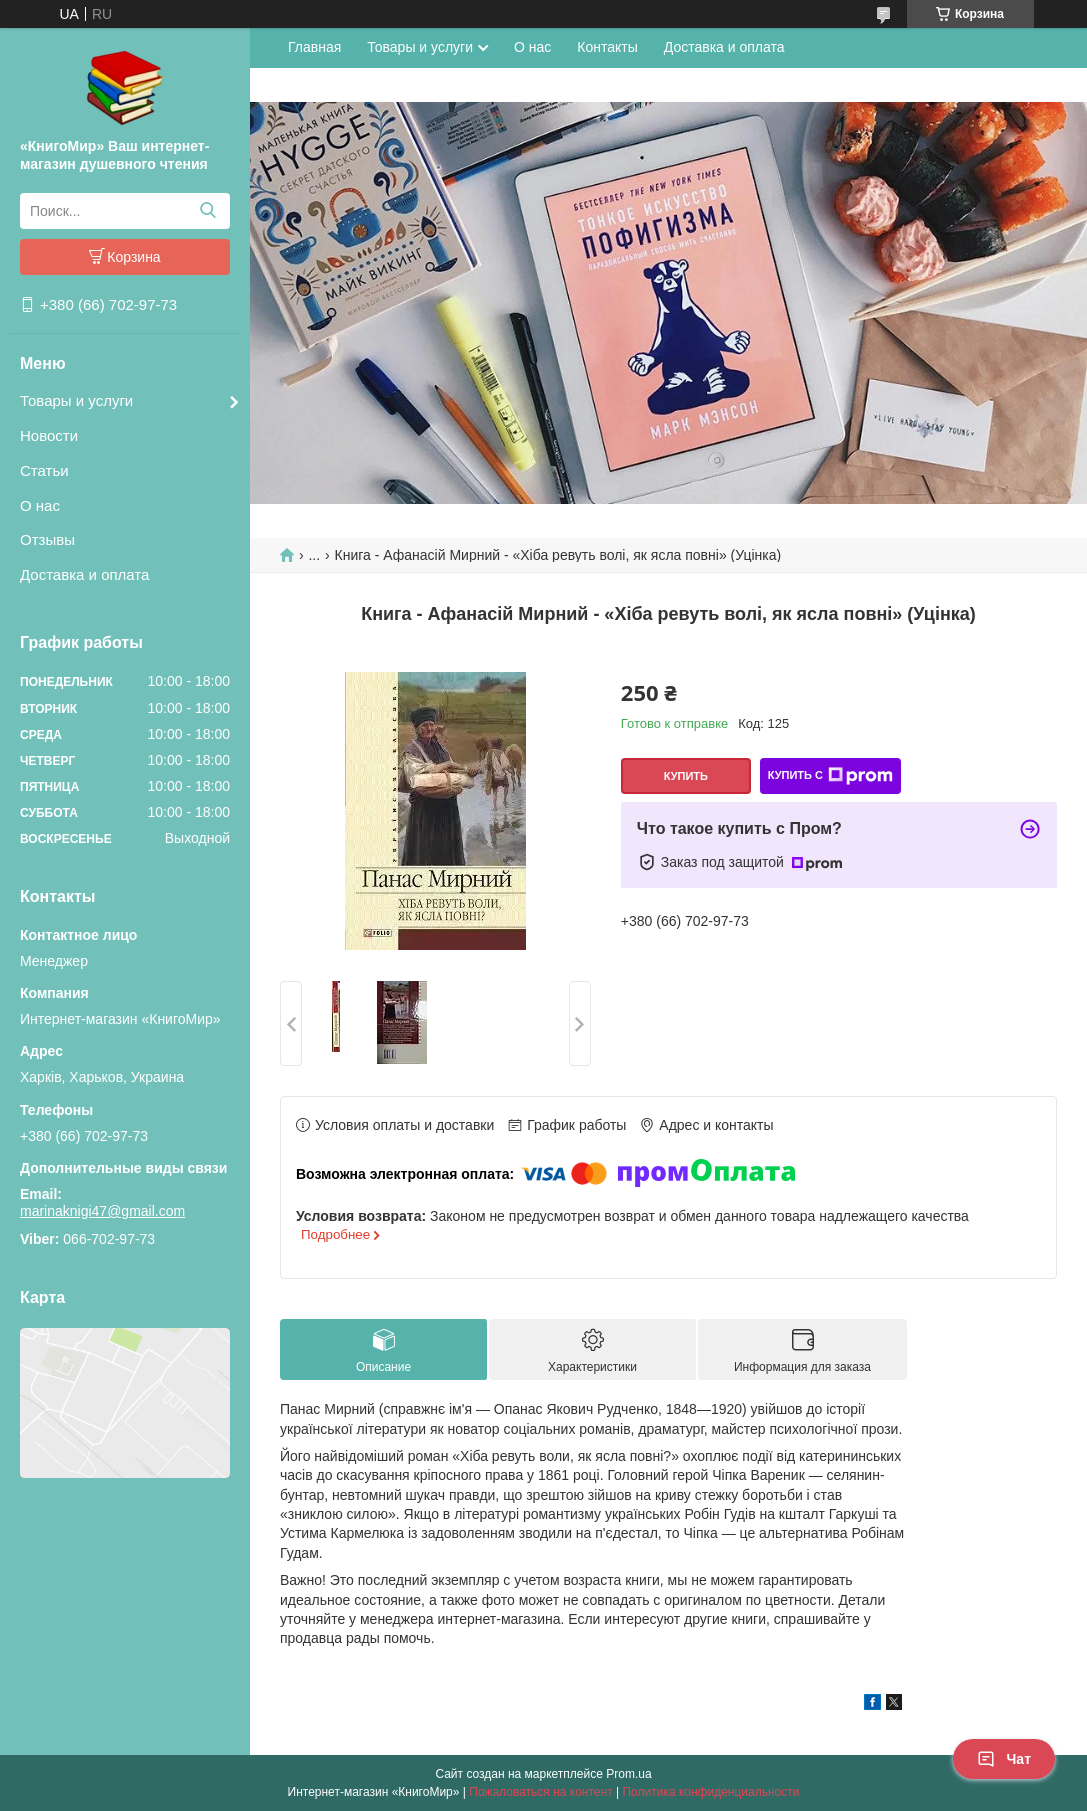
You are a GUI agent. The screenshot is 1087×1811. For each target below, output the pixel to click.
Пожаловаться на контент (540, 1792)
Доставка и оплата (84, 574)
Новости (49, 435)
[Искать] (207, 211)
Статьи (44, 470)
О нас (40, 505)
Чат (1004, 1759)
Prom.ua (628, 1774)
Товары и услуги (76, 400)
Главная (314, 47)
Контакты (607, 47)
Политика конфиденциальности (710, 1792)
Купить (686, 776)
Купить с (830, 776)
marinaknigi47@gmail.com (102, 1211)
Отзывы (47, 539)
